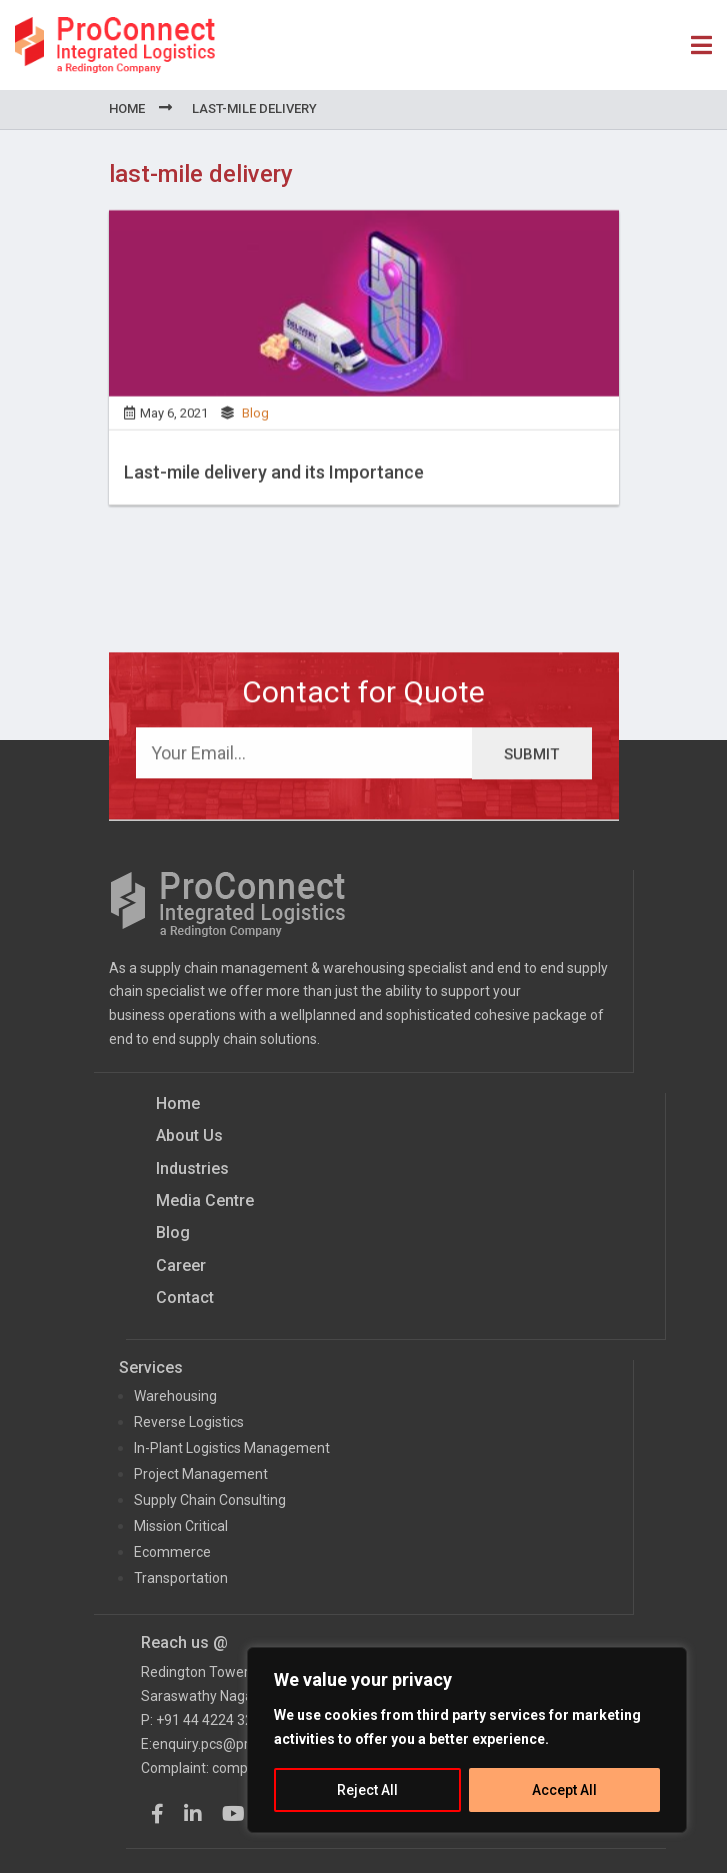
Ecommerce (172, 1552)
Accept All (564, 1790)
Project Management (201, 1474)
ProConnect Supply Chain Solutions (115, 45)
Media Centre (205, 1200)
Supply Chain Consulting (210, 1500)
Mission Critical (181, 1526)
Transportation (181, 1578)
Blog (255, 419)
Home (127, 108)
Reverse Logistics (189, 1422)
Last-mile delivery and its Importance (274, 478)
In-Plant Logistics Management (232, 1448)
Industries (192, 1168)
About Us (189, 1135)
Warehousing (175, 1396)
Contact (185, 1297)
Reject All (367, 1790)
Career (181, 1265)
